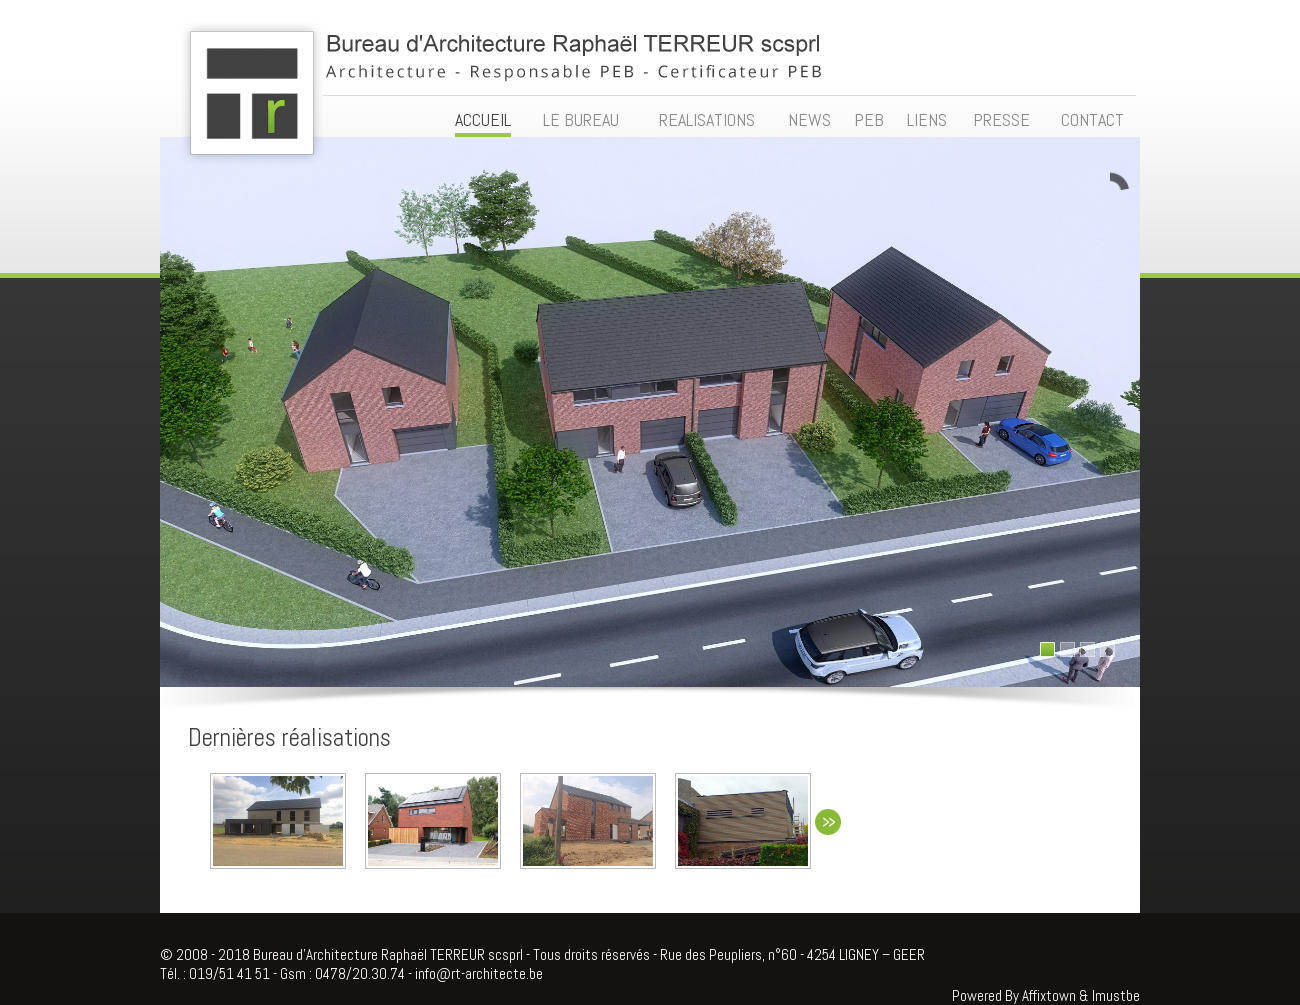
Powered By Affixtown (1014, 995)
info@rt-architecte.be (479, 973)
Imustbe (1116, 995)
